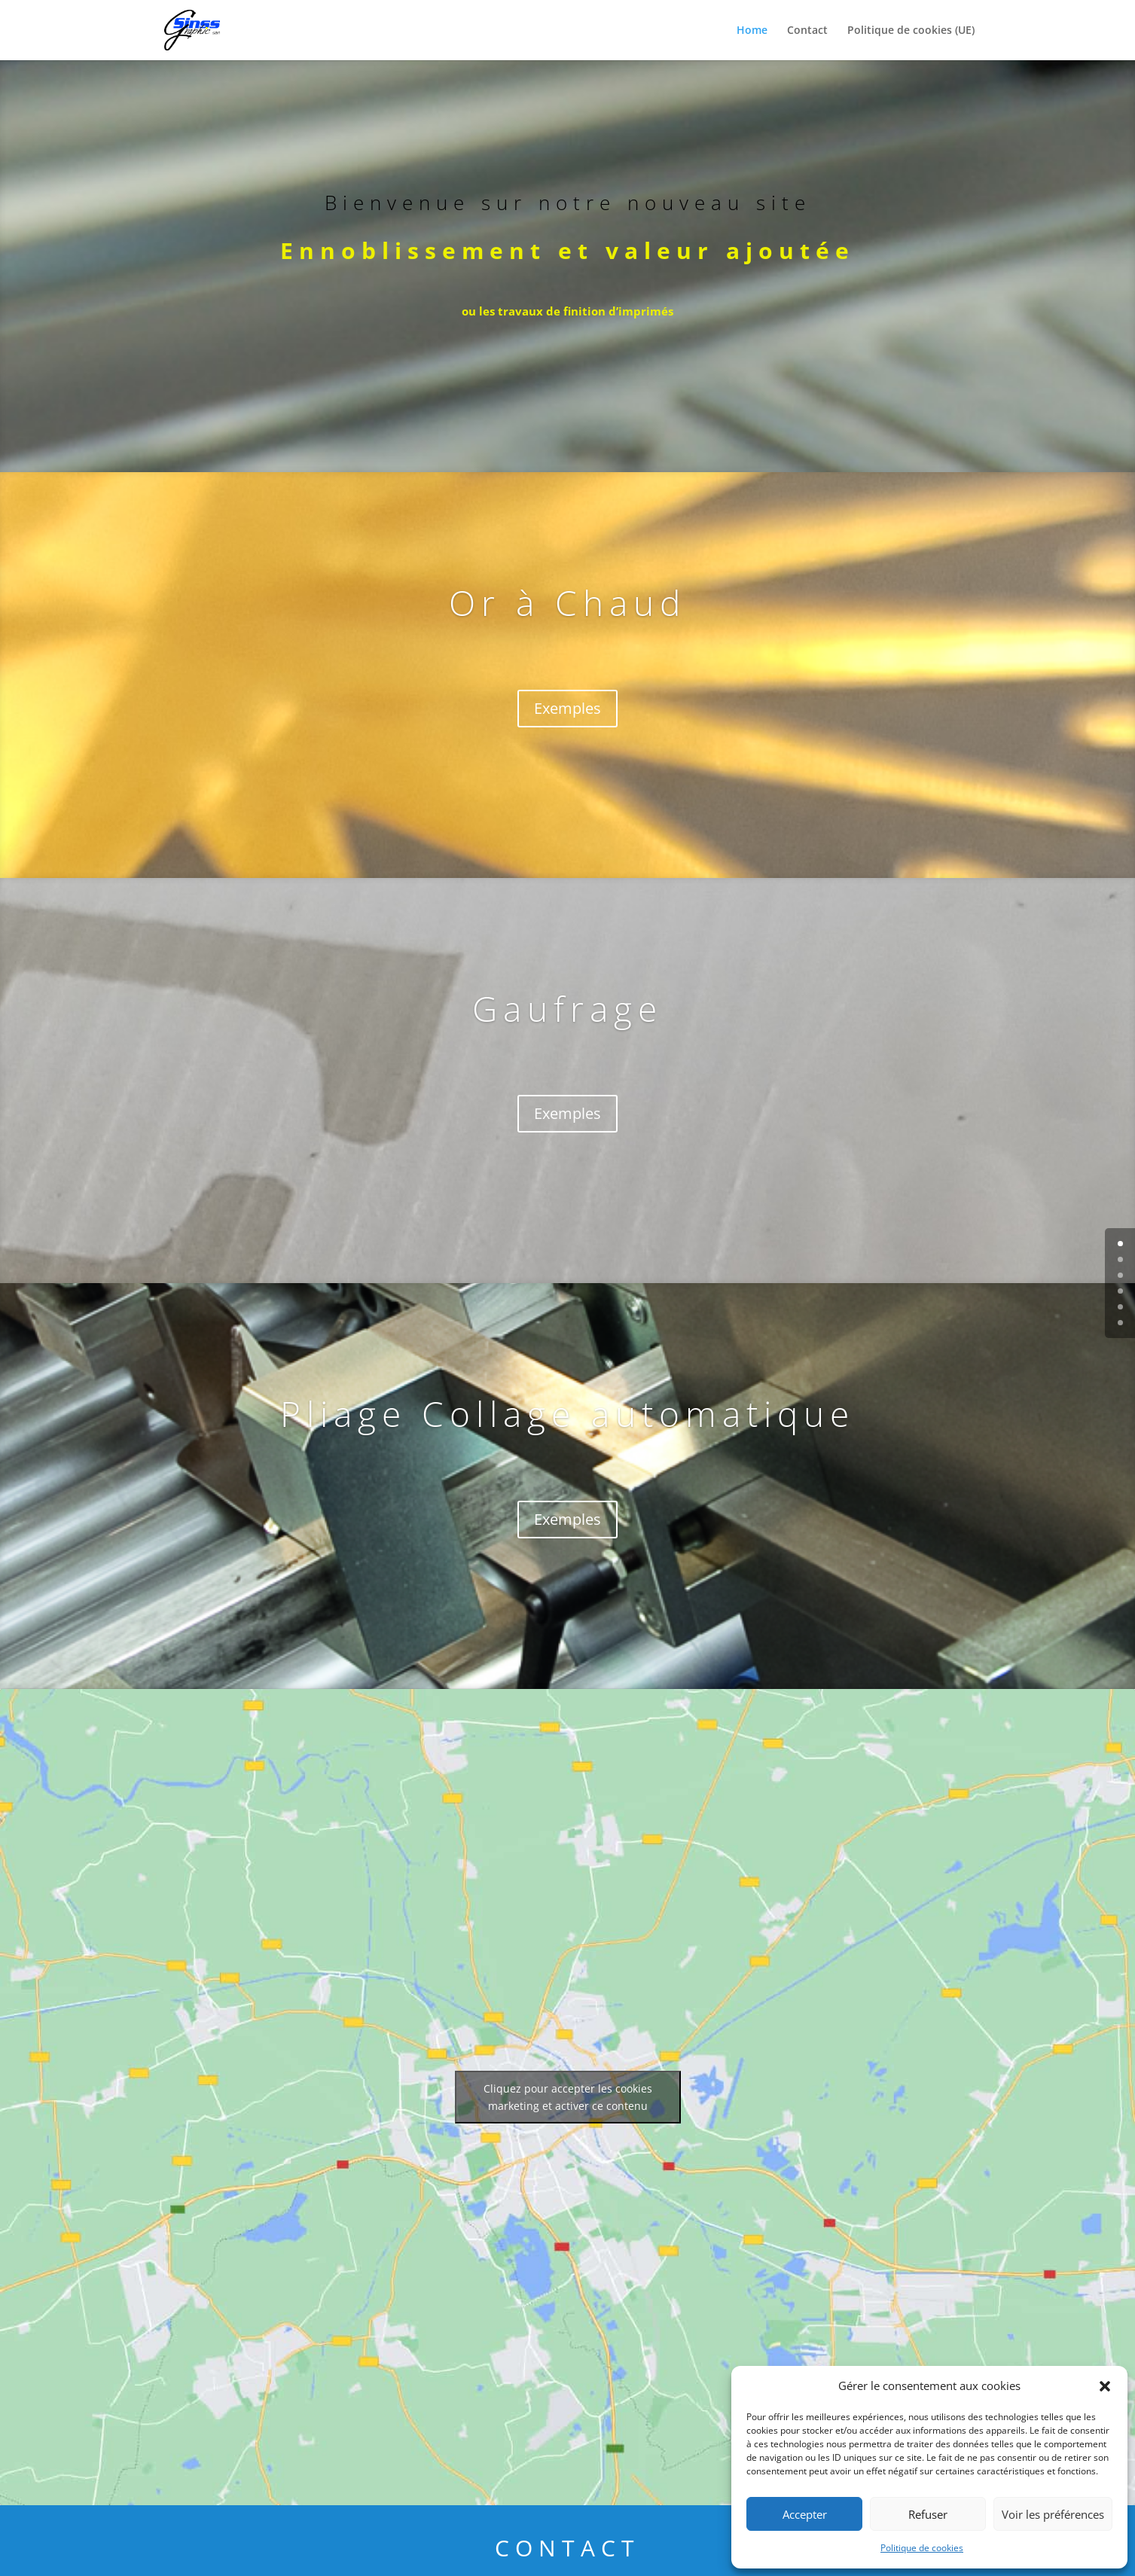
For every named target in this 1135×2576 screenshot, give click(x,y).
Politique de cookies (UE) (911, 31)
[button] (1104, 2386)
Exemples (567, 708)
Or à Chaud (567, 602)
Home (752, 31)
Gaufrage (567, 1008)
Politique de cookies (921, 2547)
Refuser (927, 2514)
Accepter (805, 2514)
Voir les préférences (1053, 2514)
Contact (807, 31)
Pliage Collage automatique (567, 1413)
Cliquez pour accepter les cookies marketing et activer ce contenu (568, 2097)
